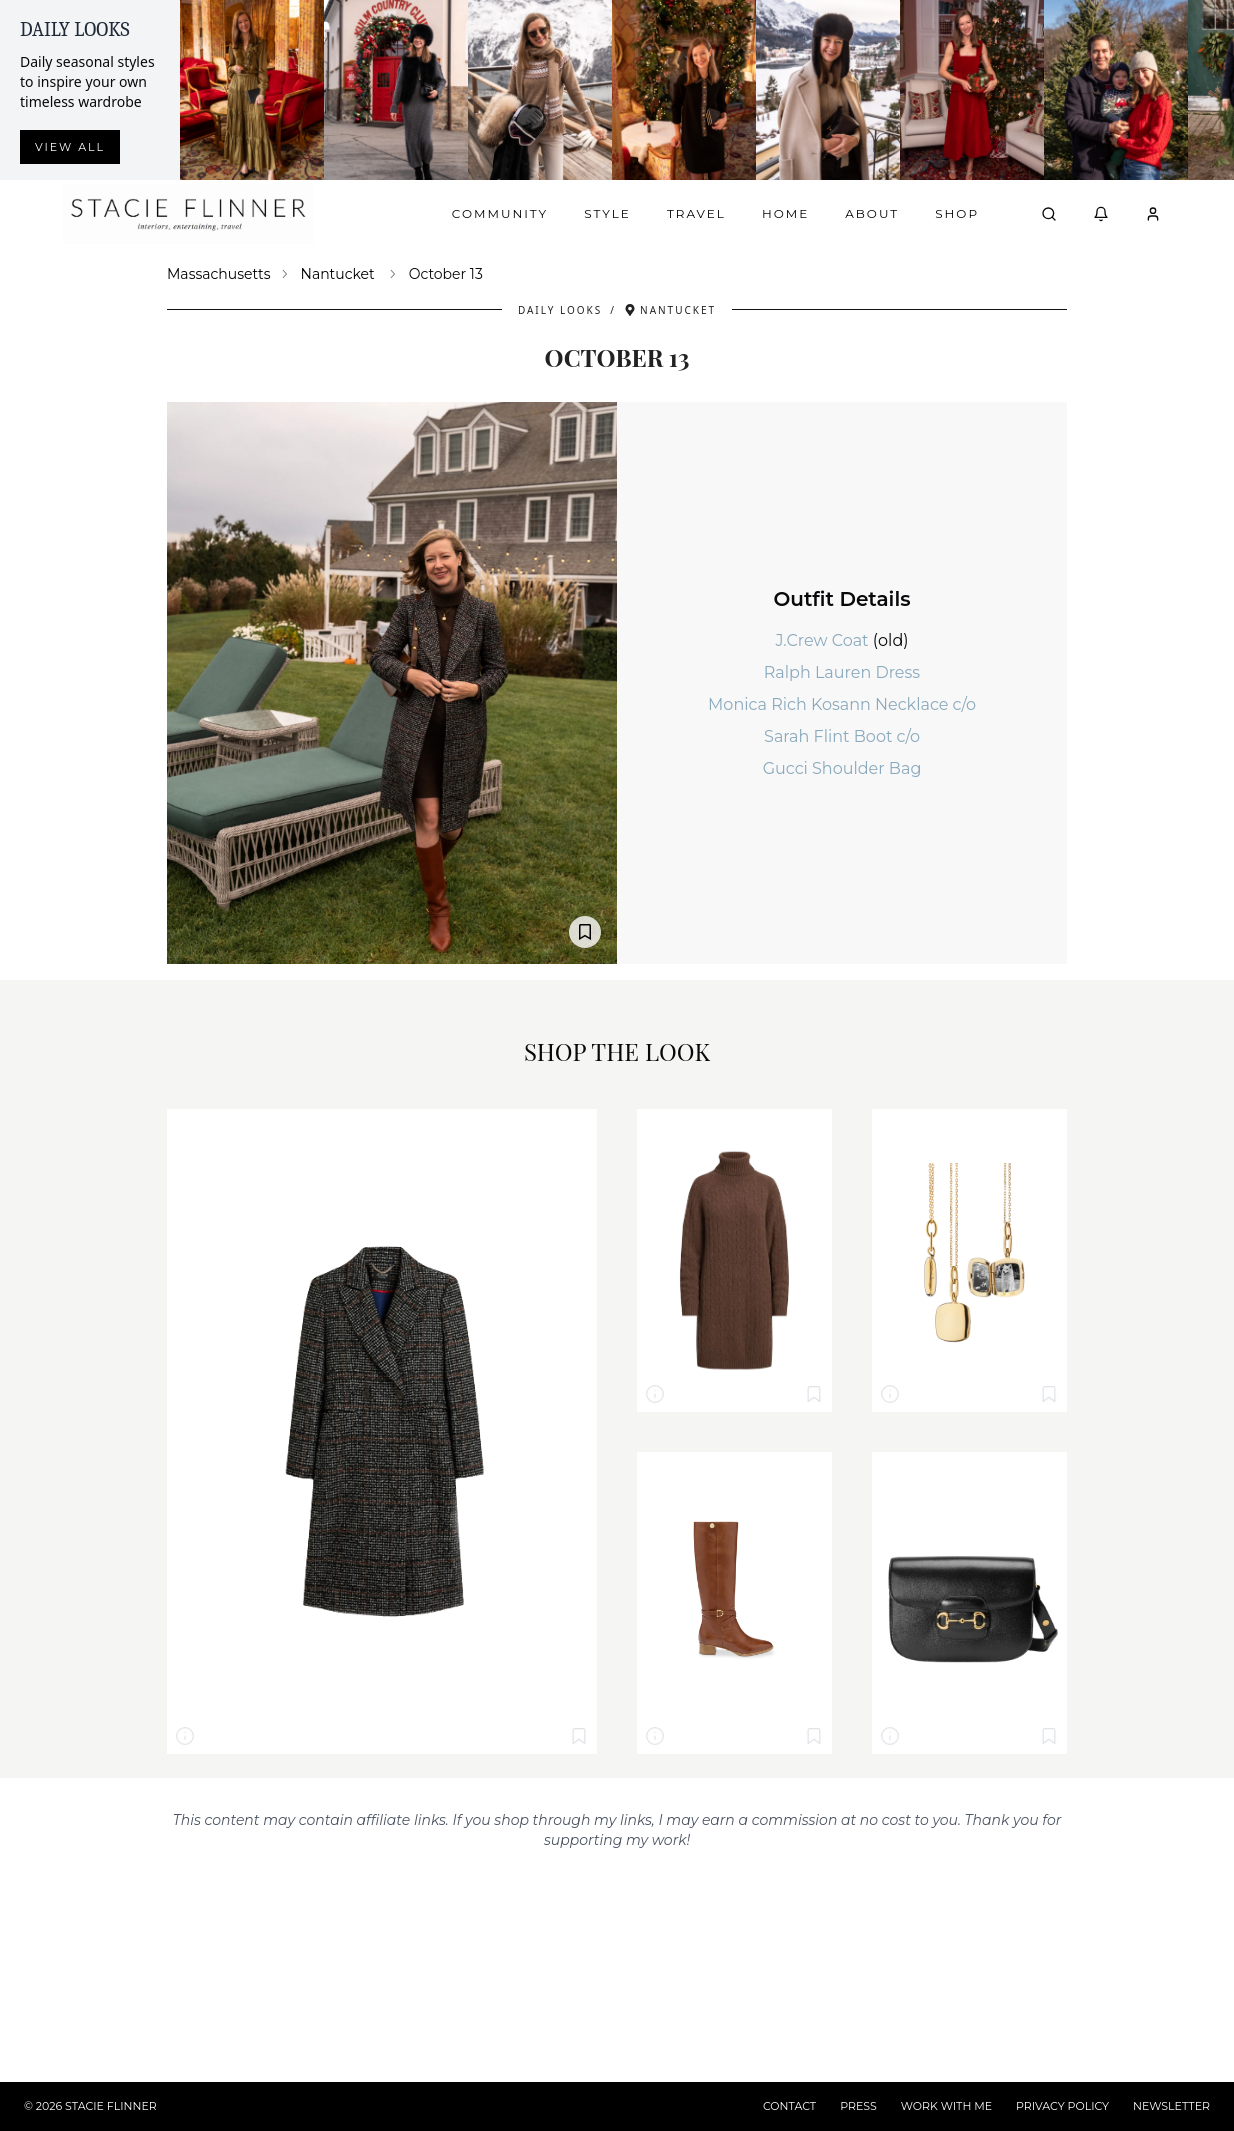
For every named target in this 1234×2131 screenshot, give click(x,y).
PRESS (858, 2106)
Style (607, 213)
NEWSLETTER (1171, 2106)
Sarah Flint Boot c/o (842, 736)
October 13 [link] (446, 274)
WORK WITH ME (946, 2106)
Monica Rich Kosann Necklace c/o (842, 704)
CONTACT (789, 2106)
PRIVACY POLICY (1062, 2106)
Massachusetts (219, 274)
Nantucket (338, 274)
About (872, 213)
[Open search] (1049, 214)
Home (785, 213)
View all (70, 147)
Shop (957, 213)
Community (500, 213)
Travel (696, 213)
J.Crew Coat (823, 640)
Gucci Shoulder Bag (842, 768)
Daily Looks (560, 310)
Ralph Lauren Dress (842, 672)
